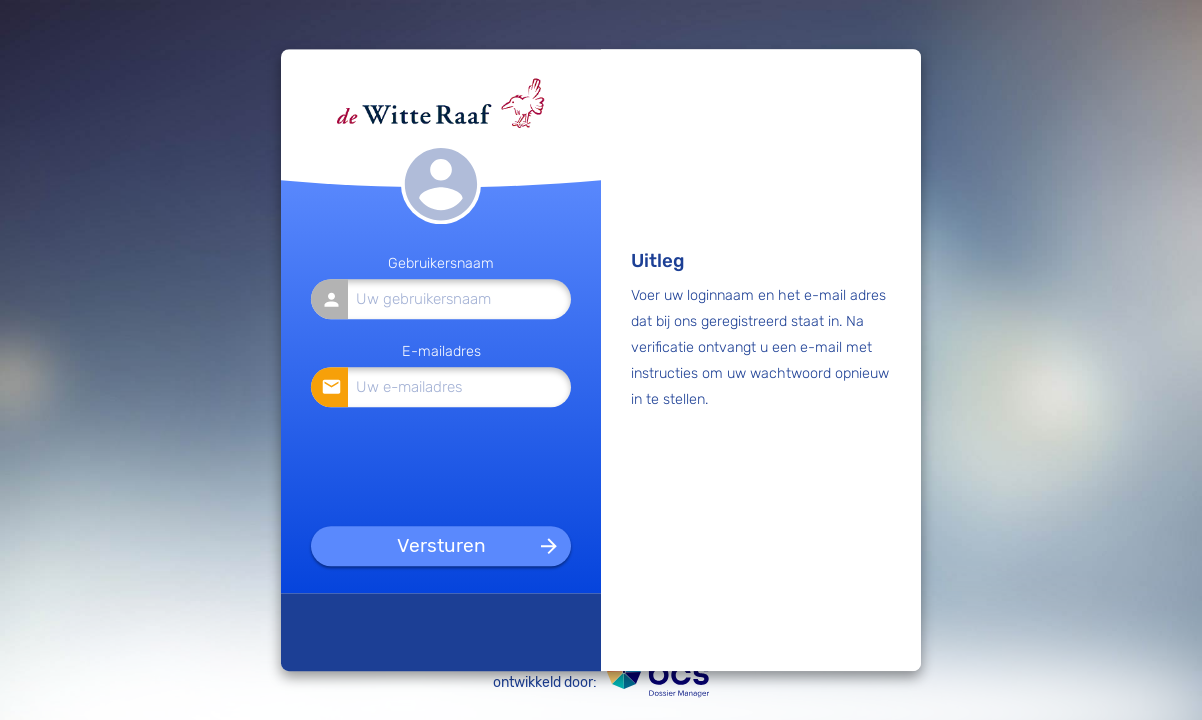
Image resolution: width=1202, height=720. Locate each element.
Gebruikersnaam (441, 264)
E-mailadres (441, 351)
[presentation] (442, 463)
